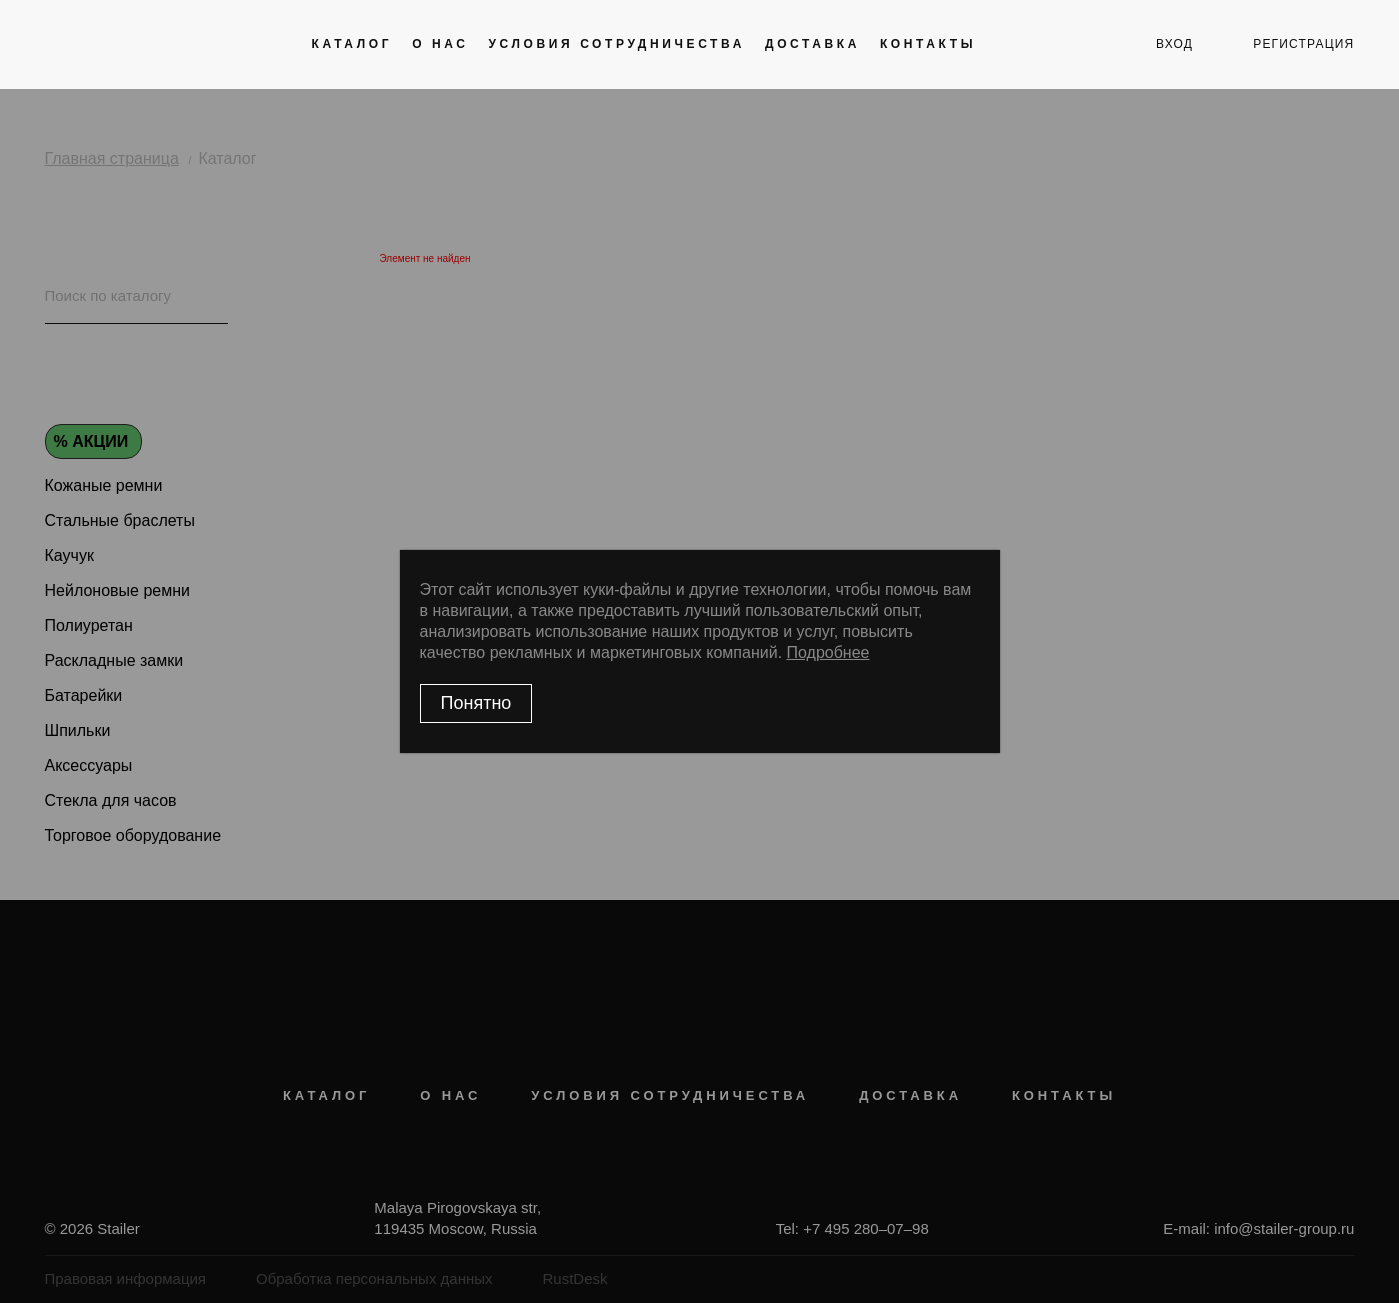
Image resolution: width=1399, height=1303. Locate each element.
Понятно (476, 703)
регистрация (1303, 44)
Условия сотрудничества (617, 44)
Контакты (928, 44)
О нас (440, 44)
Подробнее (828, 652)
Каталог (352, 44)
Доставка (812, 44)
